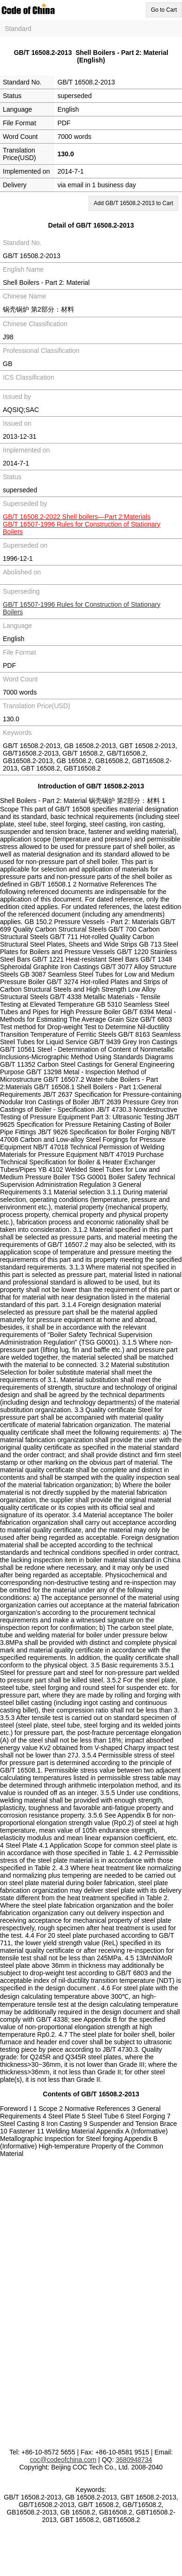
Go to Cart (164, 10)
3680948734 (133, 2459)
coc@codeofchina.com (63, 2459)
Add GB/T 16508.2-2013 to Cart (133, 203)
